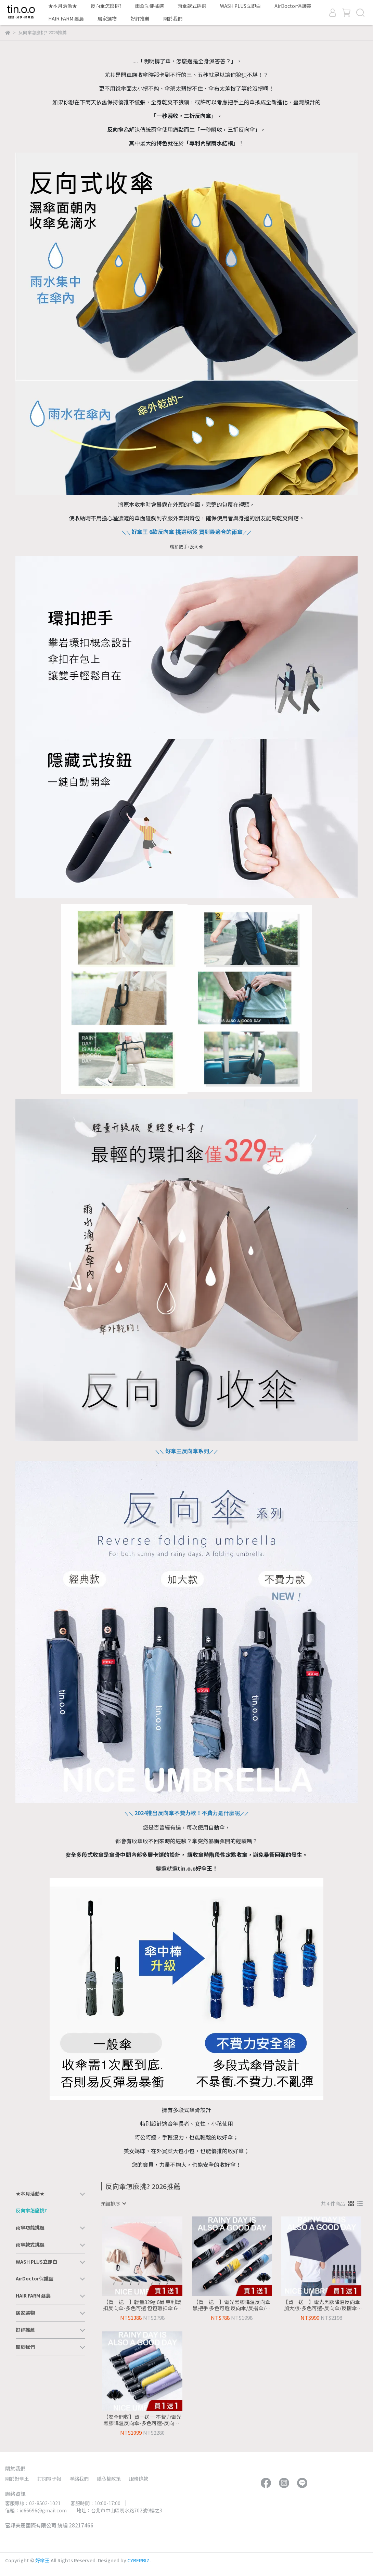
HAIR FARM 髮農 (66, 18)
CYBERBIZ (138, 2560)
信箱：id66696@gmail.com (36, 2510)
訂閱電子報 (49, 2478)
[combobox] (113, 2203)
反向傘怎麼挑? (106, 5)
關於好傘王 (17, 2478)
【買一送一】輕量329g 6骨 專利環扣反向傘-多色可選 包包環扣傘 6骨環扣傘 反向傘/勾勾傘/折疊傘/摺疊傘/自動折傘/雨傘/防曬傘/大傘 (142, 2305)
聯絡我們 (79, 2478)
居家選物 (107, 18)
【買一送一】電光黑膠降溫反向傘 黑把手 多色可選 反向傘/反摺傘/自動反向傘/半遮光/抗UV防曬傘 (232, 2305)
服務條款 (138, 2478)
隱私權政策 (109, 2478)
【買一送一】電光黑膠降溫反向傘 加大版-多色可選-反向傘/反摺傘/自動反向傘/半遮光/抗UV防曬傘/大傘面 (321, 2305)
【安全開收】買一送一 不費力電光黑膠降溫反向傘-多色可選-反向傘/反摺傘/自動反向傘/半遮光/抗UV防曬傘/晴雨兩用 (142, 2420)
